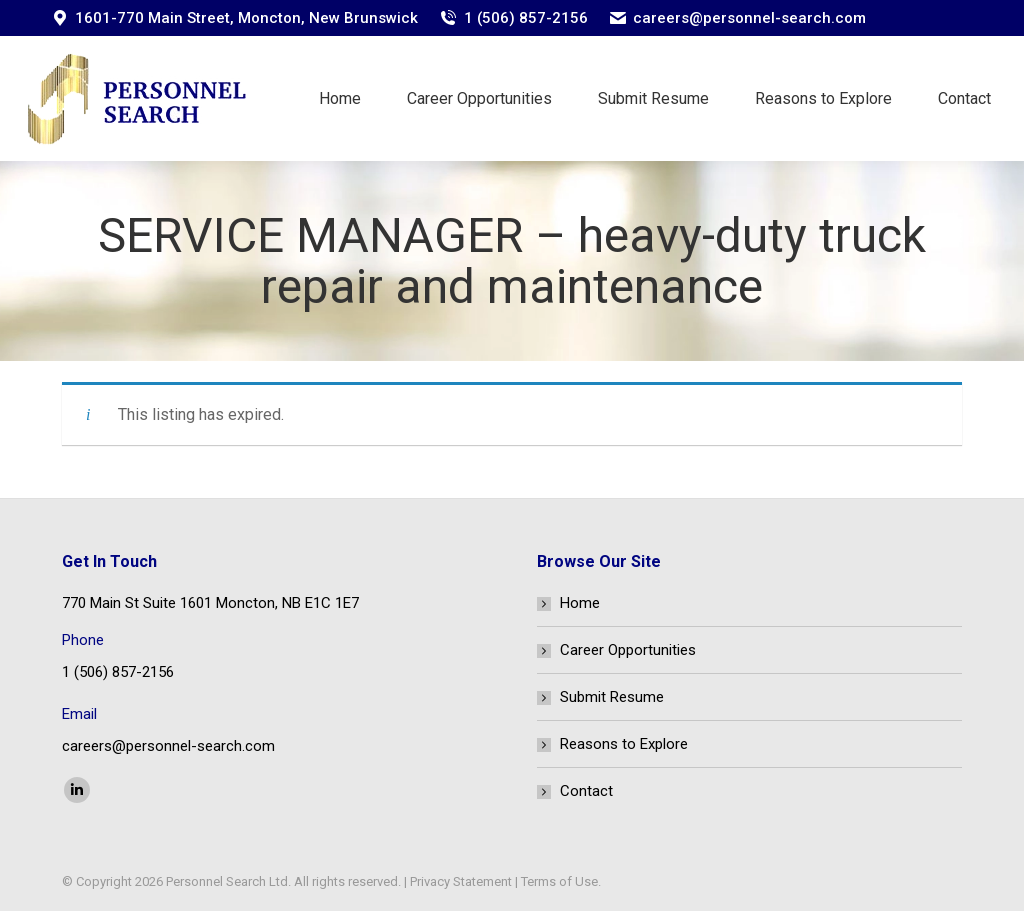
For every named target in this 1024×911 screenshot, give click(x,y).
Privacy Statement (461, 881)
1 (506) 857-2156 (526, 18)
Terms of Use (559, 881)
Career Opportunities (628, 650)
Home (580, 603)
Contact (586, 791)
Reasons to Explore (624, 744)
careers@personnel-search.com (749, 18)
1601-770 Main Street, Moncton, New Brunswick (246, 18)
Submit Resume (612, 697)
